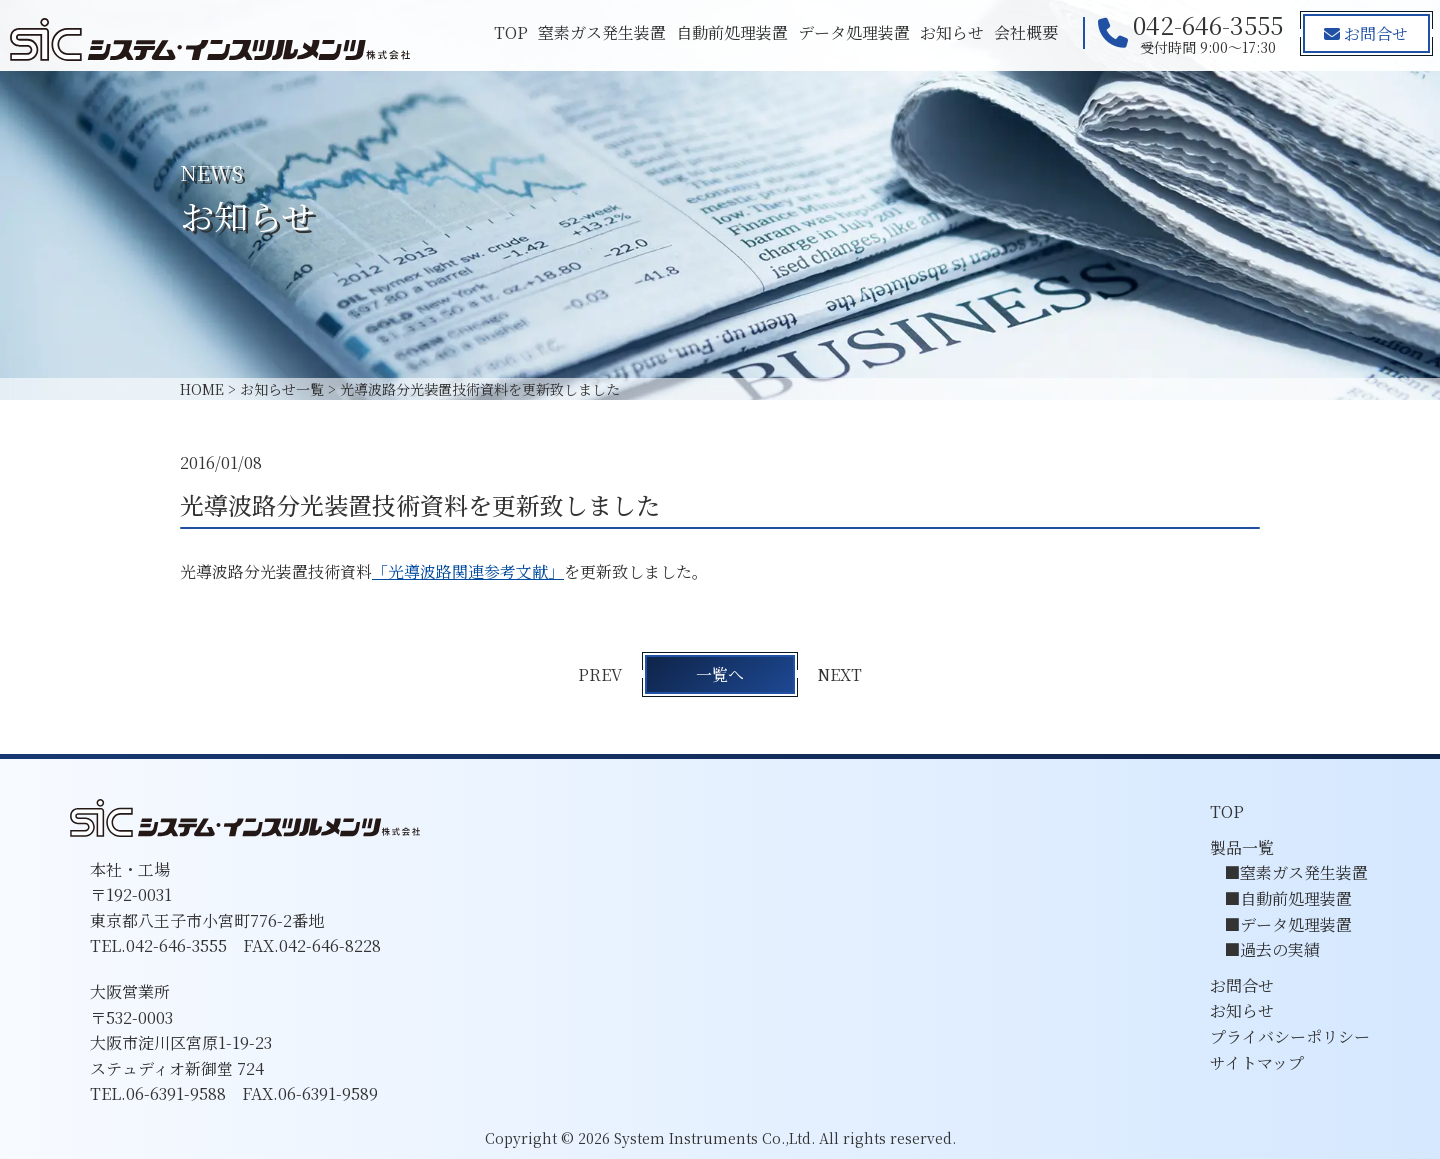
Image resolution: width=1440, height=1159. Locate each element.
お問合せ (1366, 33)
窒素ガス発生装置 (601, 32)
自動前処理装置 (731, 32)
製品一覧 (1242, 847)
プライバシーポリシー (1290, 1036)
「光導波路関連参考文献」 (468, 571)
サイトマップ (1257, 1062)
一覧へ (720, 674)
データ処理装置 (853, 32)
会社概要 (1025, 32)
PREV (600, 674)
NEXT (840, 674)
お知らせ (951, 32)
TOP (510, 32)
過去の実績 (1280, 949)
